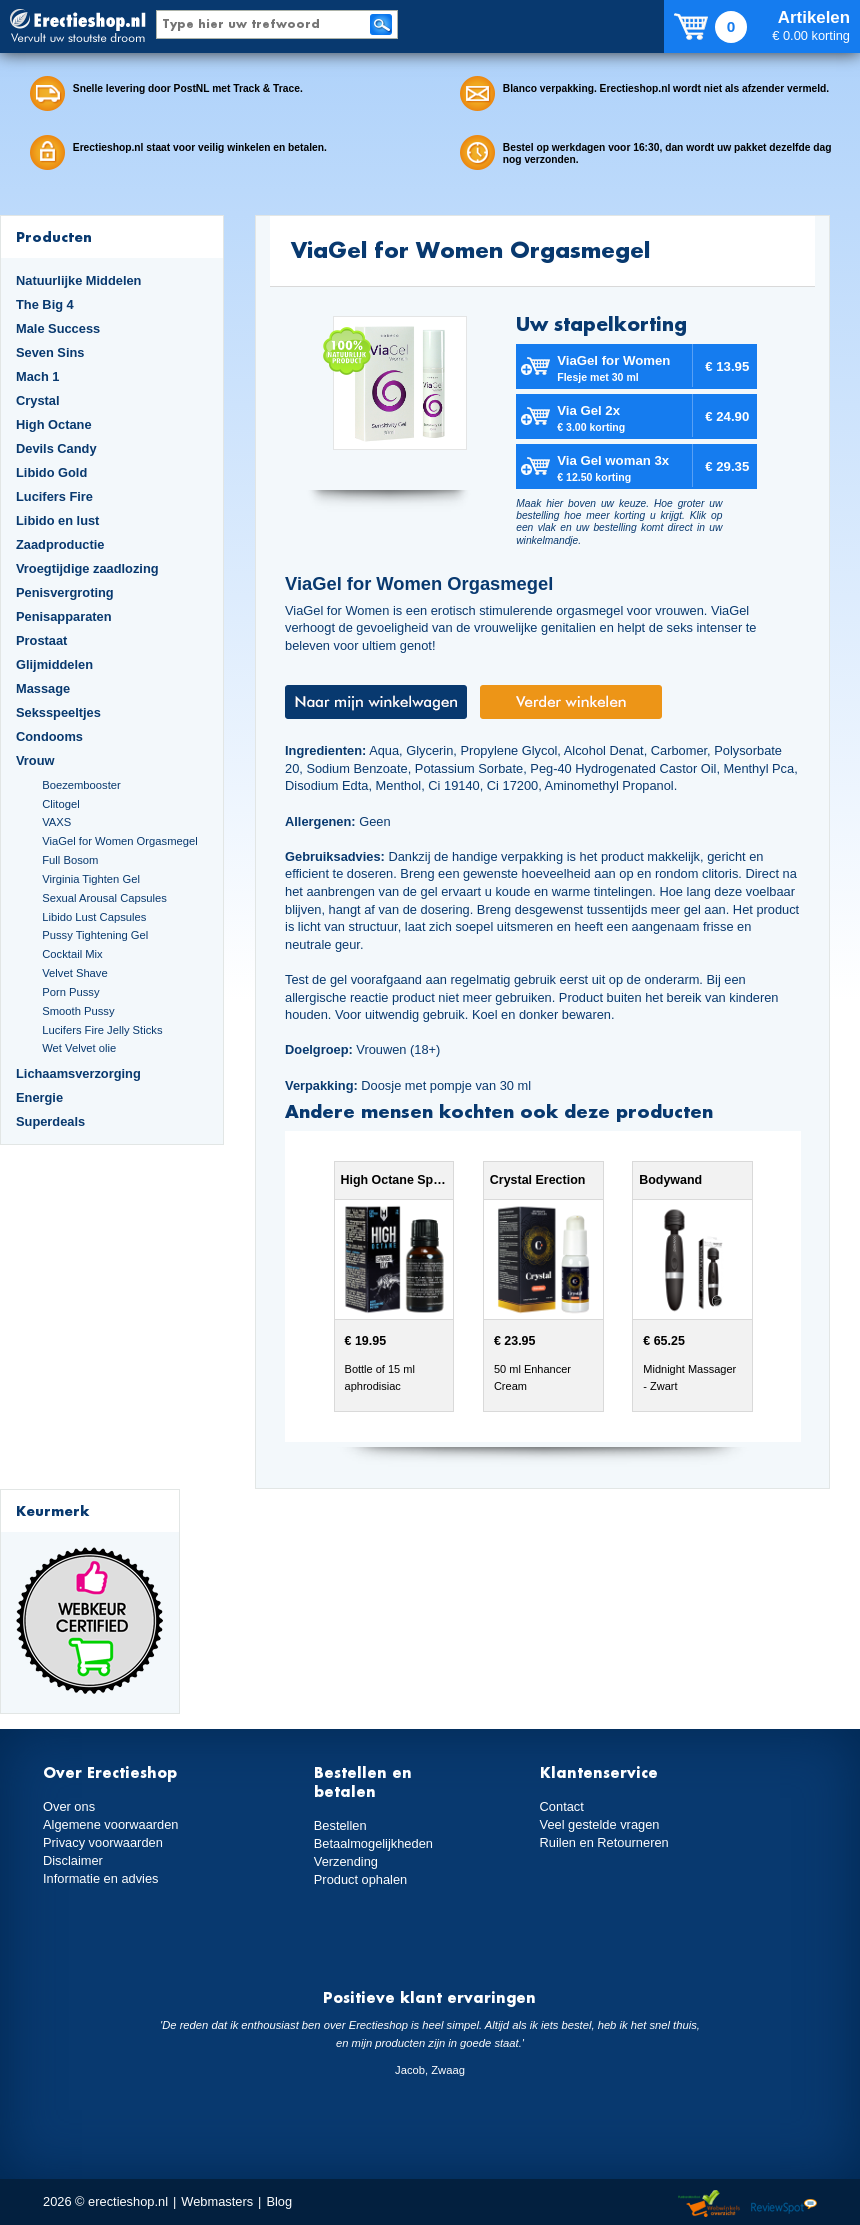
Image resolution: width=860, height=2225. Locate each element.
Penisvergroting (65, 592)
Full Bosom (70, 860)
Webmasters (217, 2201)
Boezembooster (81, 785)
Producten (54, 236)
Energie (39, 1097)
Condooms (49, 736)
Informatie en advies (101, 1878)
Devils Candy (56, 448)
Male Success (58, 328)
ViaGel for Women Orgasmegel (119, 841)
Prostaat (41, 640)
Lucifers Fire (54, 496)
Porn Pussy (70, 992)
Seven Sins (50, 352)
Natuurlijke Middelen (78, 280)
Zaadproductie (60, 544)
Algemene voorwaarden (111, 1824)
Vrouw (35, 760)
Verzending (346, 1861)
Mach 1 (38, 376)
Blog (279, 2201)
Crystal (38, 400)
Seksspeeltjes (58, 712)
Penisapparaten (64, 616)
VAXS (56, 822)
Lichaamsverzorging (78, 1073)
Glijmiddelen (54, 664)
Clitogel (60, 804)
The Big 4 (45, 304)
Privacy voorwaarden (103, 1842)
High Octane (54, 424)
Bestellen (340, 1825)
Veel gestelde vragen (600, 1824)
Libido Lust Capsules (94, 917)
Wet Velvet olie (79, 1048)
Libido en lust (57, 520)
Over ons (69, 1806)
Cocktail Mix (72, 954)
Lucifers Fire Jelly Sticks (102, 1030)
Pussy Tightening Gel (95, 935)
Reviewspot (784, 2204)
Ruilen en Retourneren (604, 1842)
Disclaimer (73, 1860)
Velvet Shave (75, 973)
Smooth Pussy (78, 1011)
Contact (562, 1806)
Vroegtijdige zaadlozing (87, 568)
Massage (43, 688)
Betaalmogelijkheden (373, 1843)
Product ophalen (360, 1879)
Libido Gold (51, 472)
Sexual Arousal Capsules (104, 898)
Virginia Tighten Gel (91, 879)
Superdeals (50, 1121)
